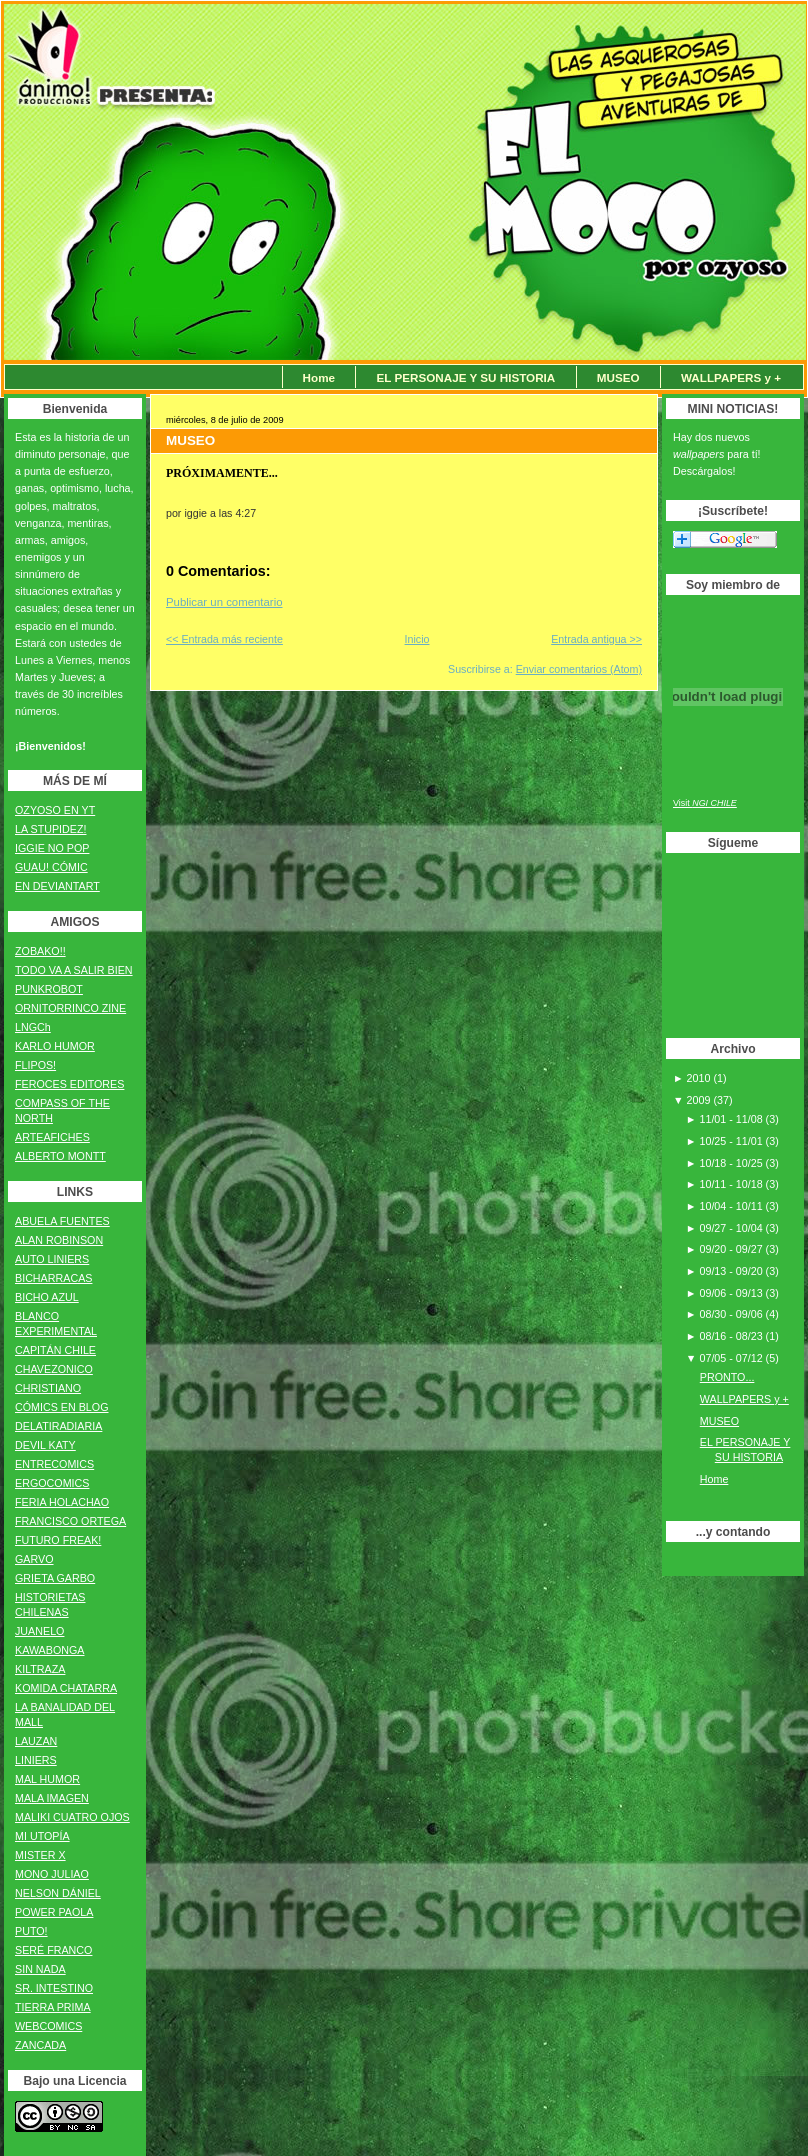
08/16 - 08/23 (732, 1336)
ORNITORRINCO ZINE (70, 1008)
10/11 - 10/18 (732, 1184)
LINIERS (36, 1760)
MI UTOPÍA (42, 1836)
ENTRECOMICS (54, 1464)
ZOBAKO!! (40, 951)
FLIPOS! (35, 1065)
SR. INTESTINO (54, 1988)
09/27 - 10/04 (732, 1228)
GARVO (34, 1559)
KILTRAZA (40, 1669)
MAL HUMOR (47, 1779)
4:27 (245, 513)
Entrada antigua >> (596, 639)
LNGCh (33, 1027)
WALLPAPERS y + (731, 377)
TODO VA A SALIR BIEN (74, 970)
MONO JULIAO (52, 1874)
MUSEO (618, 377)
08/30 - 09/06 (732, 1314)
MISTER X (40, 1855)
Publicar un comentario (224, 602)
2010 (700, 1078)
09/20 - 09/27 (732, 1249)
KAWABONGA (49, 1650)
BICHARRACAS (53, 1278)
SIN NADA (40, 1969)
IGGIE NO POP (52, 848)
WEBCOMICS (48, 2026)
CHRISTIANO (48, 1388)
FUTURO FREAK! (58, 1540)
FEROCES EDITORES (69, 1084)
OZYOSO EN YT (55, 810)
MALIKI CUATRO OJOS (72, 1817)
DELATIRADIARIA (58, 1426)
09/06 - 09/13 (732, 1293)
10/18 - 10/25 (732, 1163)
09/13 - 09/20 (732, 1271)
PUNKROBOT (49, 989)
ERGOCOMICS (52, 1483)
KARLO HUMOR (55, 1046)
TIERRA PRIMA (53, 2007)
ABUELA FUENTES (62, 1221)
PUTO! (31, 1931)
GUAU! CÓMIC (51, 867)
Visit (705, 803)
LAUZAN (36, 1741)
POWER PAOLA (54, 1912)
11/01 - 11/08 (732, 1119)
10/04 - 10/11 (732, 1206)
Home (319, 377)
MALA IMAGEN (52, 1798)
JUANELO (39, 1631)
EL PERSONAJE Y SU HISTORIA (465, 377)
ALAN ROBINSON (59, 1240)
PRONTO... (727, 1377)
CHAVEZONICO (54, 1369)
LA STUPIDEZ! (50, 829)
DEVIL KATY (45, 1445)
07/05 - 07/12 (732, 1358)
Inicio (417, 639)
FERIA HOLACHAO (62, 1502)
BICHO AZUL (47, 1297)
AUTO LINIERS (52, 1259)
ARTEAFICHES (52, 1137)
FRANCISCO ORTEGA (70, 1521)
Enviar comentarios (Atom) (579, 669)
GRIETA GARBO (55, 1578)
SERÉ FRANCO (53, 1950)
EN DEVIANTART (57, 886)
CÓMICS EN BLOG (62, 1407)
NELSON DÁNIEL (58, 1893)
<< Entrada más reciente (224, 639)
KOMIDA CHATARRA (66, 1688)
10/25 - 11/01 (732, 1141)
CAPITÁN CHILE (55, 1350)
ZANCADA (40, 2045)
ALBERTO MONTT (60, 1156)
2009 (700, 1100)
